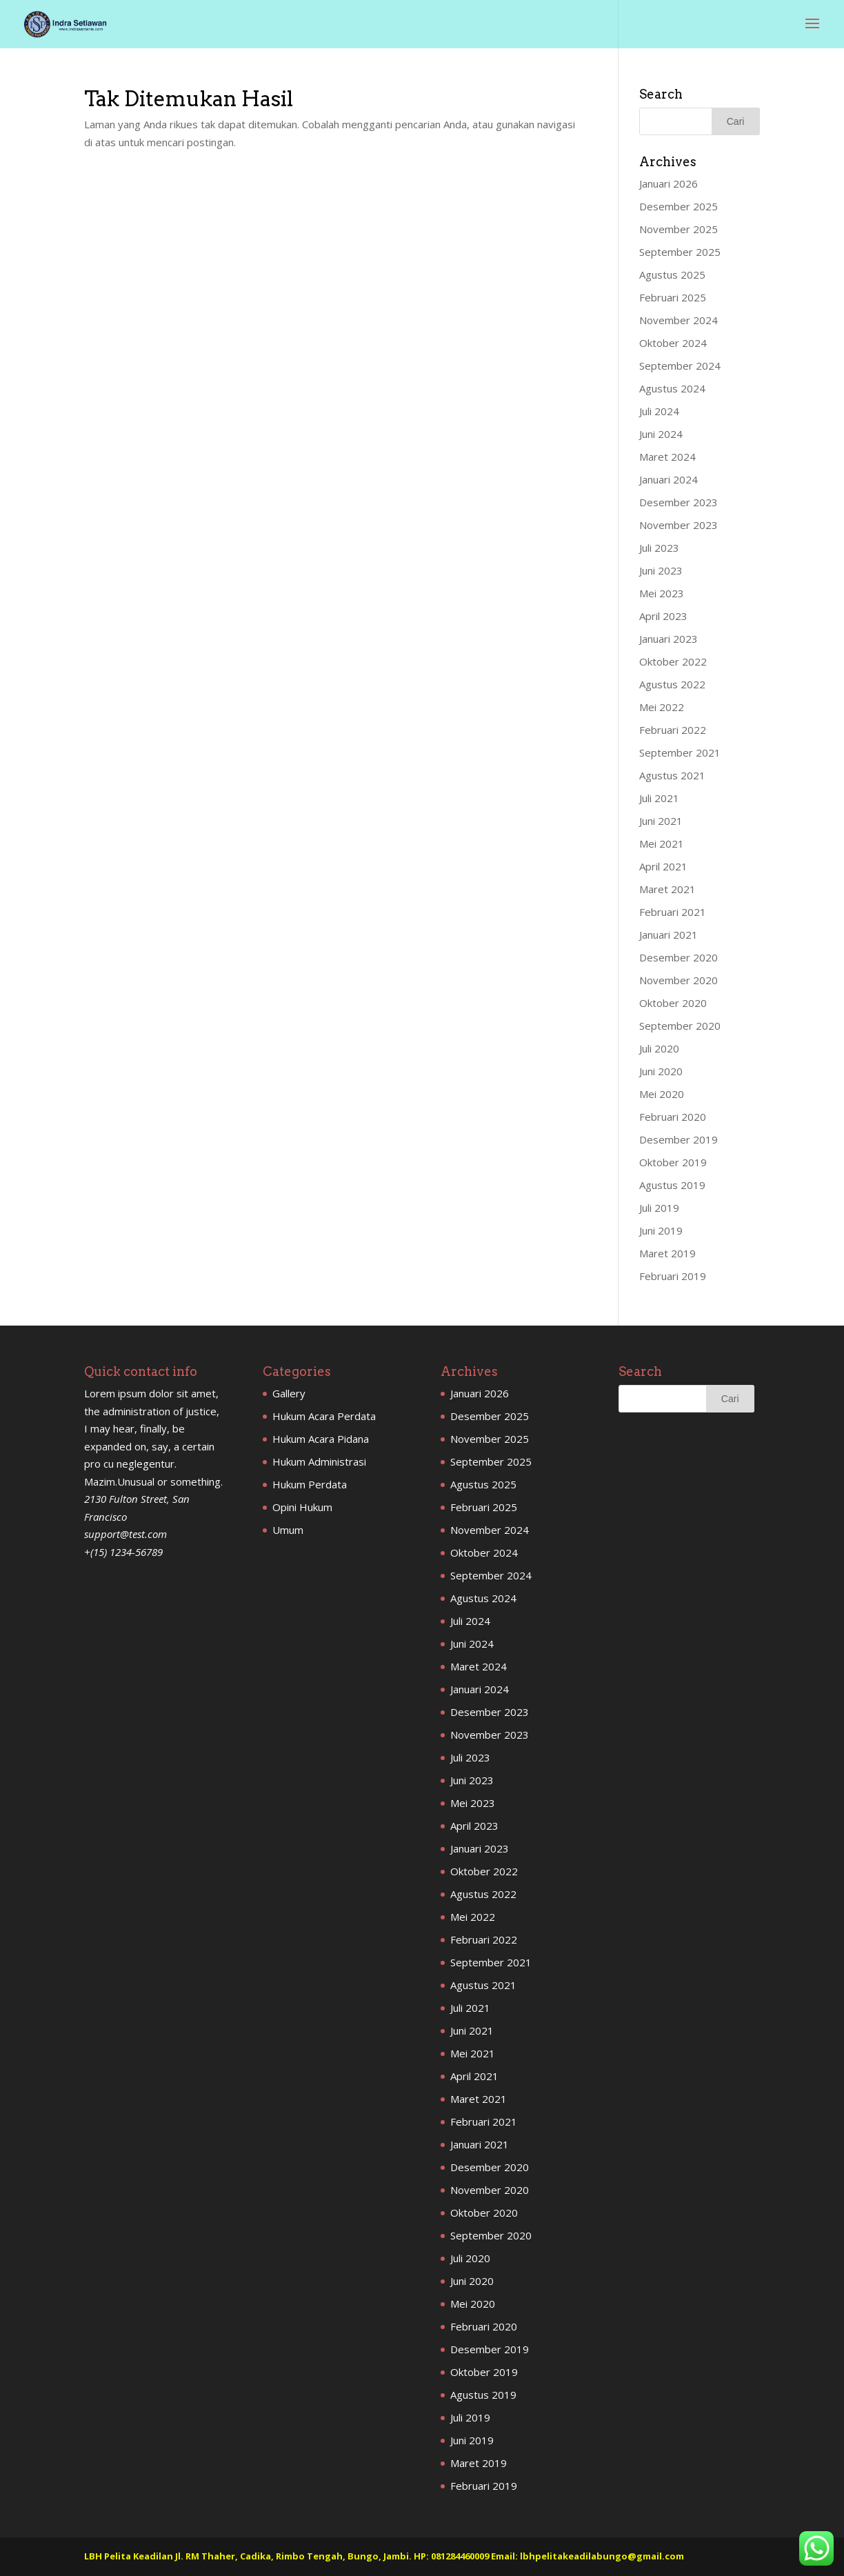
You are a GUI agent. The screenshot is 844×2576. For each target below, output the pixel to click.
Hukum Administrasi (319, 1461)
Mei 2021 (661, 843)
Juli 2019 (659, 1208)
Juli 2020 (659, 1048)
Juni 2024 (661, 434)
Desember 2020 (678, 957)
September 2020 (680, 1025)
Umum (287, 1530)
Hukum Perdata (309, 1484)
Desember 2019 (678, 1139)
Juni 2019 (661, 1230)
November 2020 (678, 980)
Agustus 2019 (672, 1185)
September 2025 (680, 252)
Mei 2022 (661, 707)
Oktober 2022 (673, 661)
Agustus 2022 (672, 684)
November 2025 (678, 229)
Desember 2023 (678, 502)
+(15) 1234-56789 (123, 1552)
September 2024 (680, 365)
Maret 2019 (667, 1253)
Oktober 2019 (673, 1162)
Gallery (288, 1393)
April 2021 (663, 866)
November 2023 (678, 525)
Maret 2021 (667, 889)
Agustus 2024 (672, 388)
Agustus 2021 (672, 775)
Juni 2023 (661, 570)
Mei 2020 (661, 1094)
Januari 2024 (668, 479)
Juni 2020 (661, 1071)
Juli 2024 (659, 411)
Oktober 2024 (673, 343)
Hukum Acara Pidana (320, 1439)
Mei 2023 (661, 593)
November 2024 (678, 320)
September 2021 (680, 752)
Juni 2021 (661, 821)
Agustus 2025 (672, 274)
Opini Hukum (302, 1507)
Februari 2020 (672, 1117)
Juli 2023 (659, 548)
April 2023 (663, 616)
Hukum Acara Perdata (324, 1416)
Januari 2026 (668, 183)
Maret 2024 (667, 456)
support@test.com (125, 1534)
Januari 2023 (668, 639)
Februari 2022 (672, 730)
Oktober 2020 (673, 1003)
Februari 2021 (672, 912)
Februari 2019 (672, 1276)
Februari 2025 (672, 297)
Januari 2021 (668, 934)
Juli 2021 (659, 798)
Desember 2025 (678, 206)
